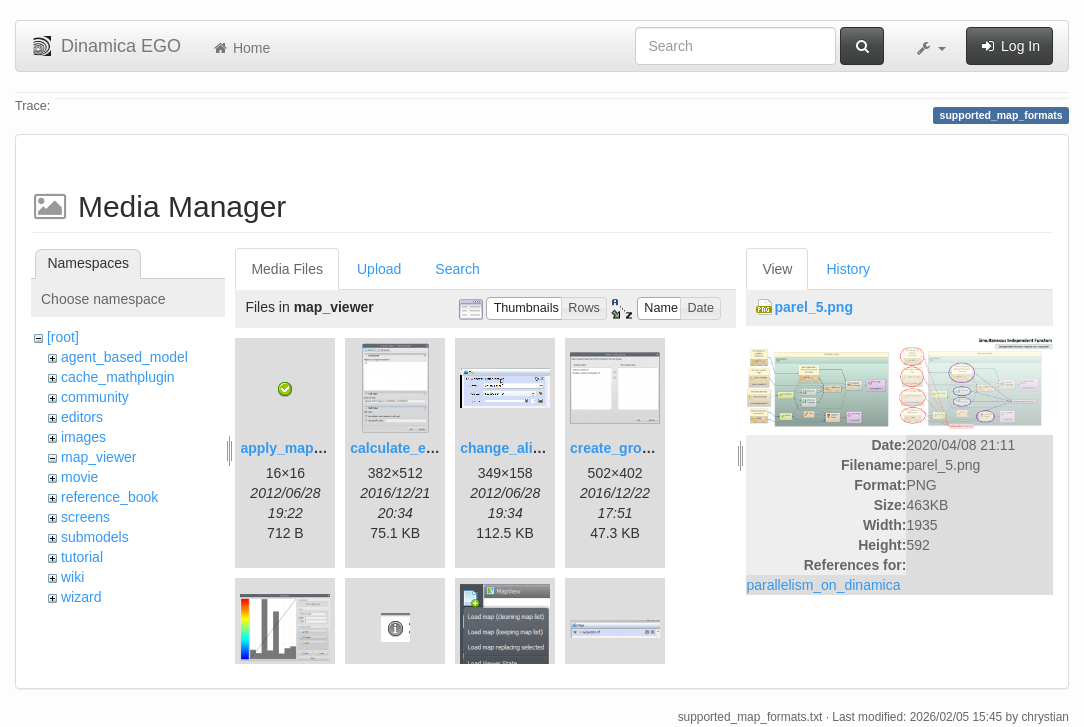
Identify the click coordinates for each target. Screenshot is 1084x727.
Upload (379, 269)
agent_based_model (124, 357)
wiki (72, 577)
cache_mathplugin (118, 377)
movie (79, 477)
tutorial (82, 557)
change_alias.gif (514, 448)
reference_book (109, 497)
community (95, 397)
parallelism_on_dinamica (823, 585)
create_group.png (629, 448)
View (777, 269)
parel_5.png (813, 307)
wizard (81, 597)
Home (240, 48)
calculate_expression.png (435, 448)
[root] (63, 337)
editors (82, 417)
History (848, 269)
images (83, 437)
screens (85, 517)
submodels (95, 537)
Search (457, 269)
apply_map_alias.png (311, 448)
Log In (1009, 46)
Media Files (287, 269)
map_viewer (98, 457)
